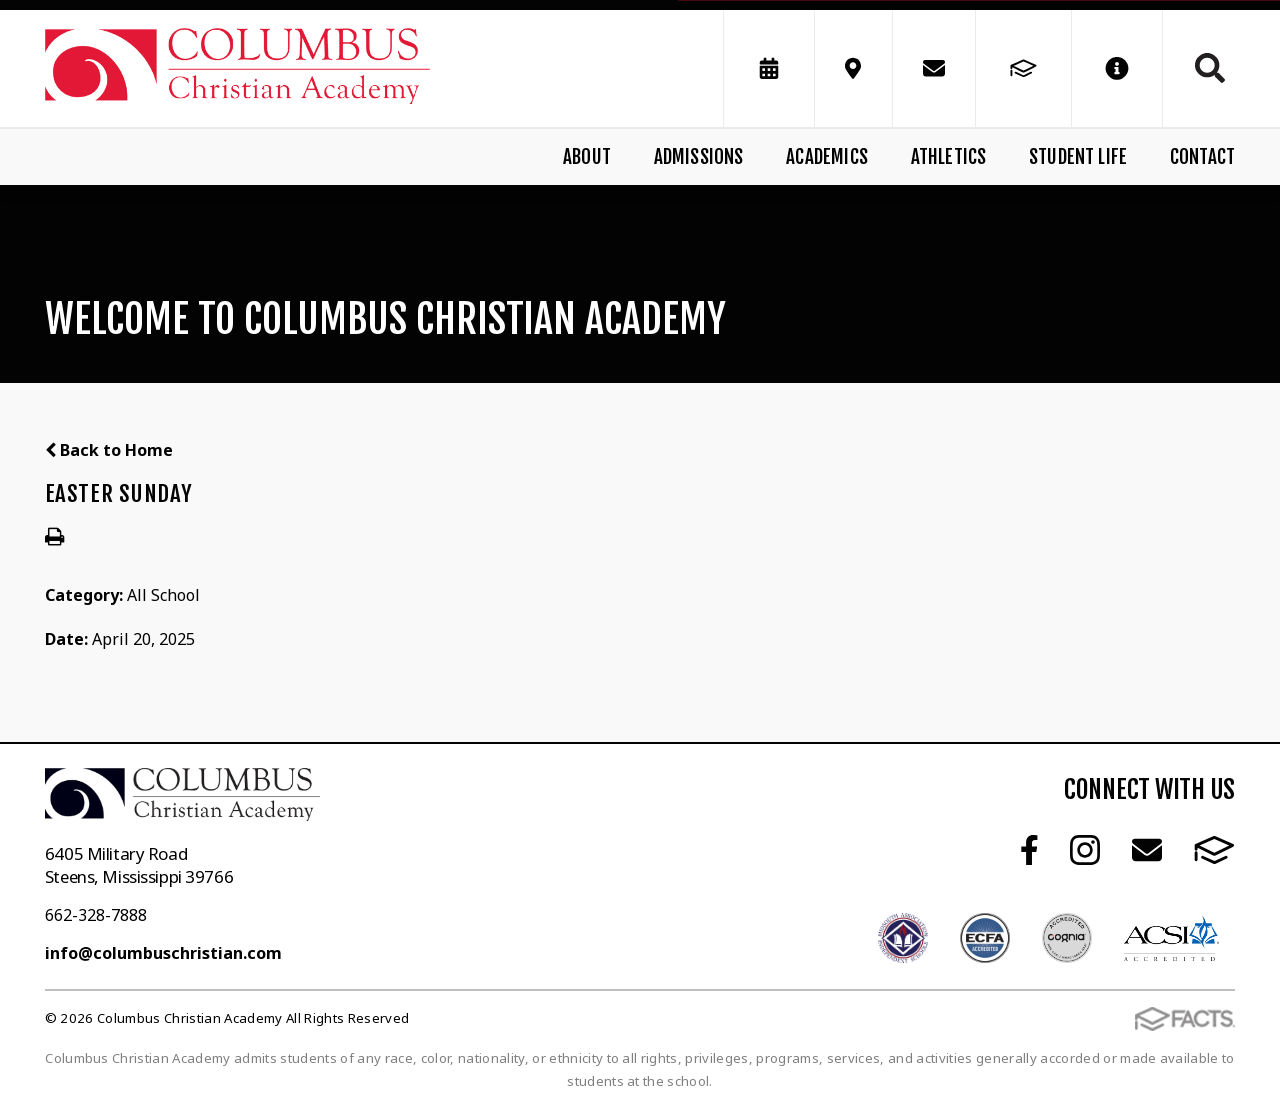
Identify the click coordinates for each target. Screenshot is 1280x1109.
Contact (1202, 157)
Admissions (699, 157)
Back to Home (109, 450)
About (587, 157)
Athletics (949, 157)
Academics (827, 157)
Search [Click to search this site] (1210, 68)
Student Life (1078, 157)
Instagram (1085, 850)
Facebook (1029, 850)
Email (1147, 850)
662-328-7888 (96, 915)
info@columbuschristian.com (163, 953)
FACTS (1214, 850)
